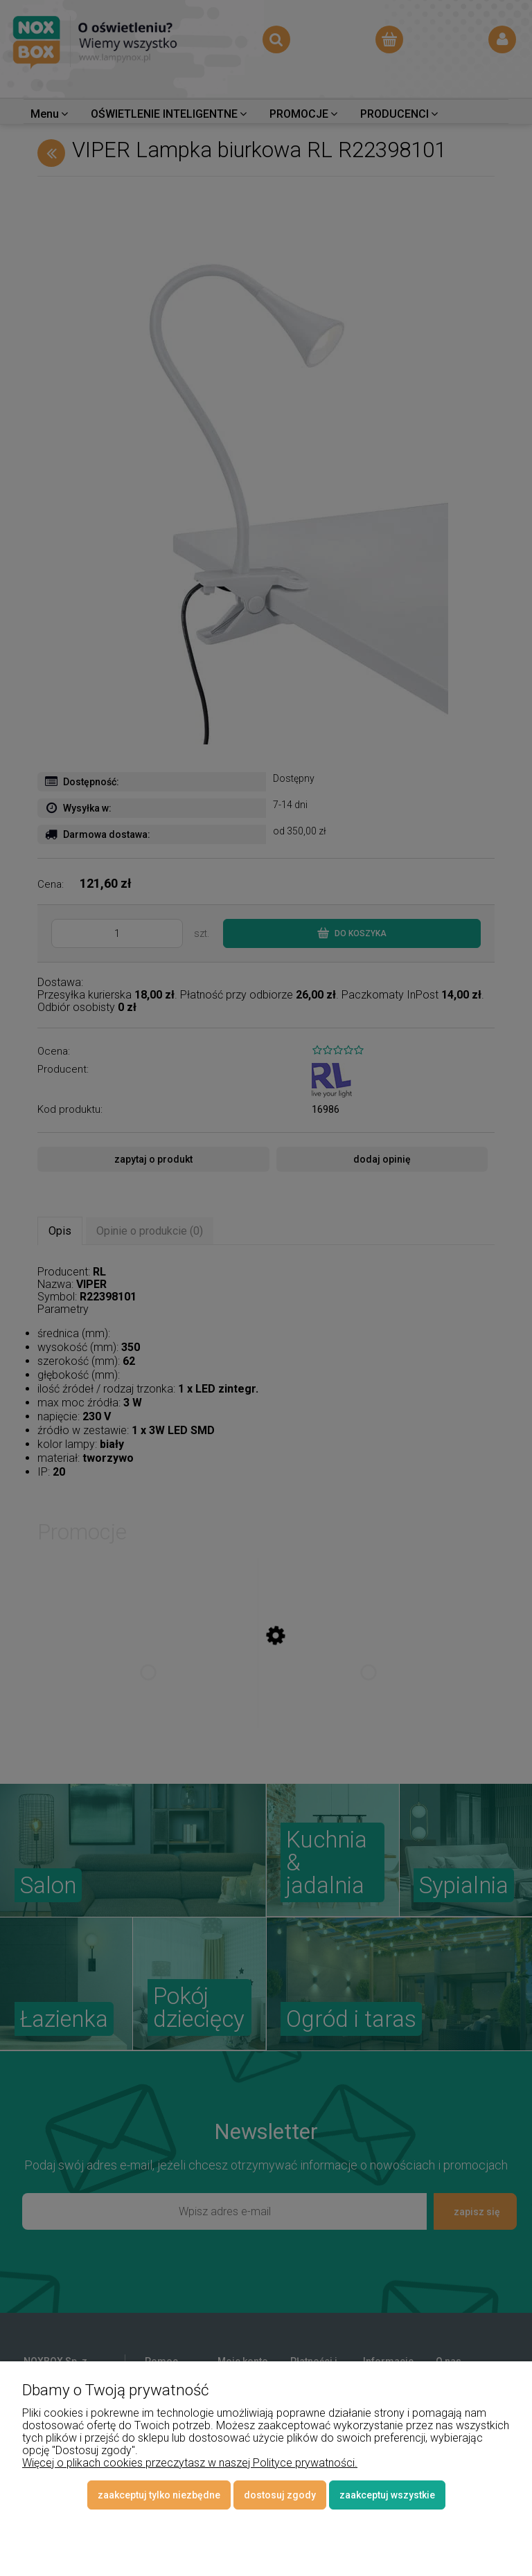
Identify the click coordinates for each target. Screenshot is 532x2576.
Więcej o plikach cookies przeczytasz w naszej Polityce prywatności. (189, 2462)
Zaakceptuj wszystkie (387, 2495)
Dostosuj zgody (280, 2495)
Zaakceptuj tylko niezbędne (159, 2495)
